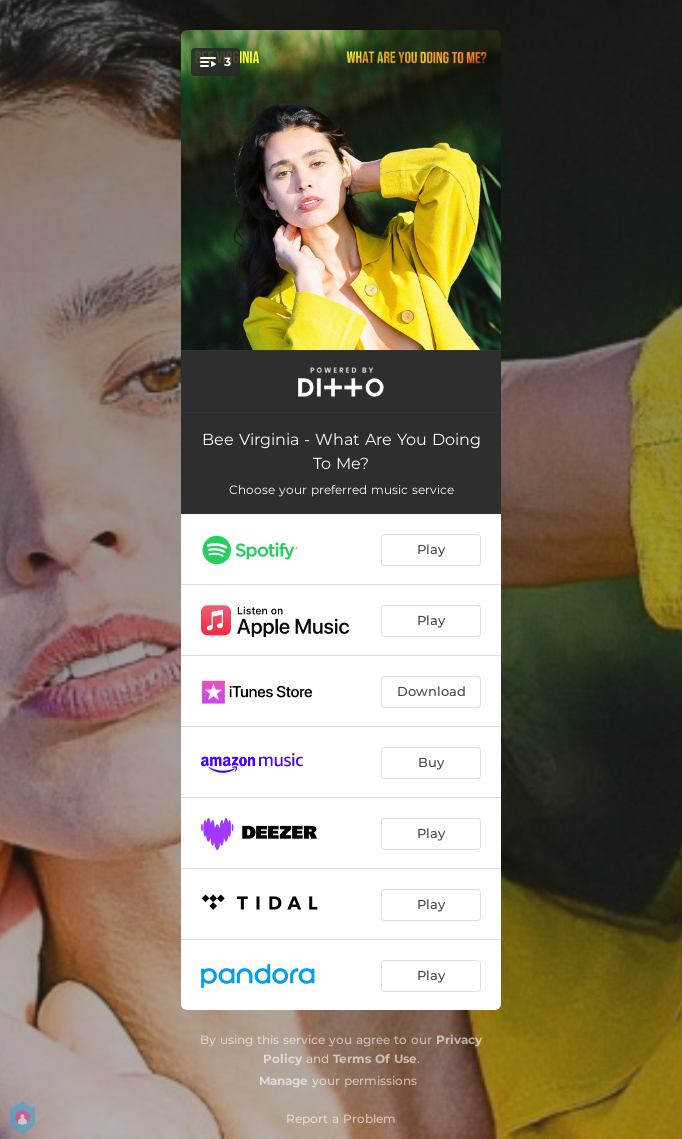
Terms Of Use (375, 1058)
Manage (283, 1080)
